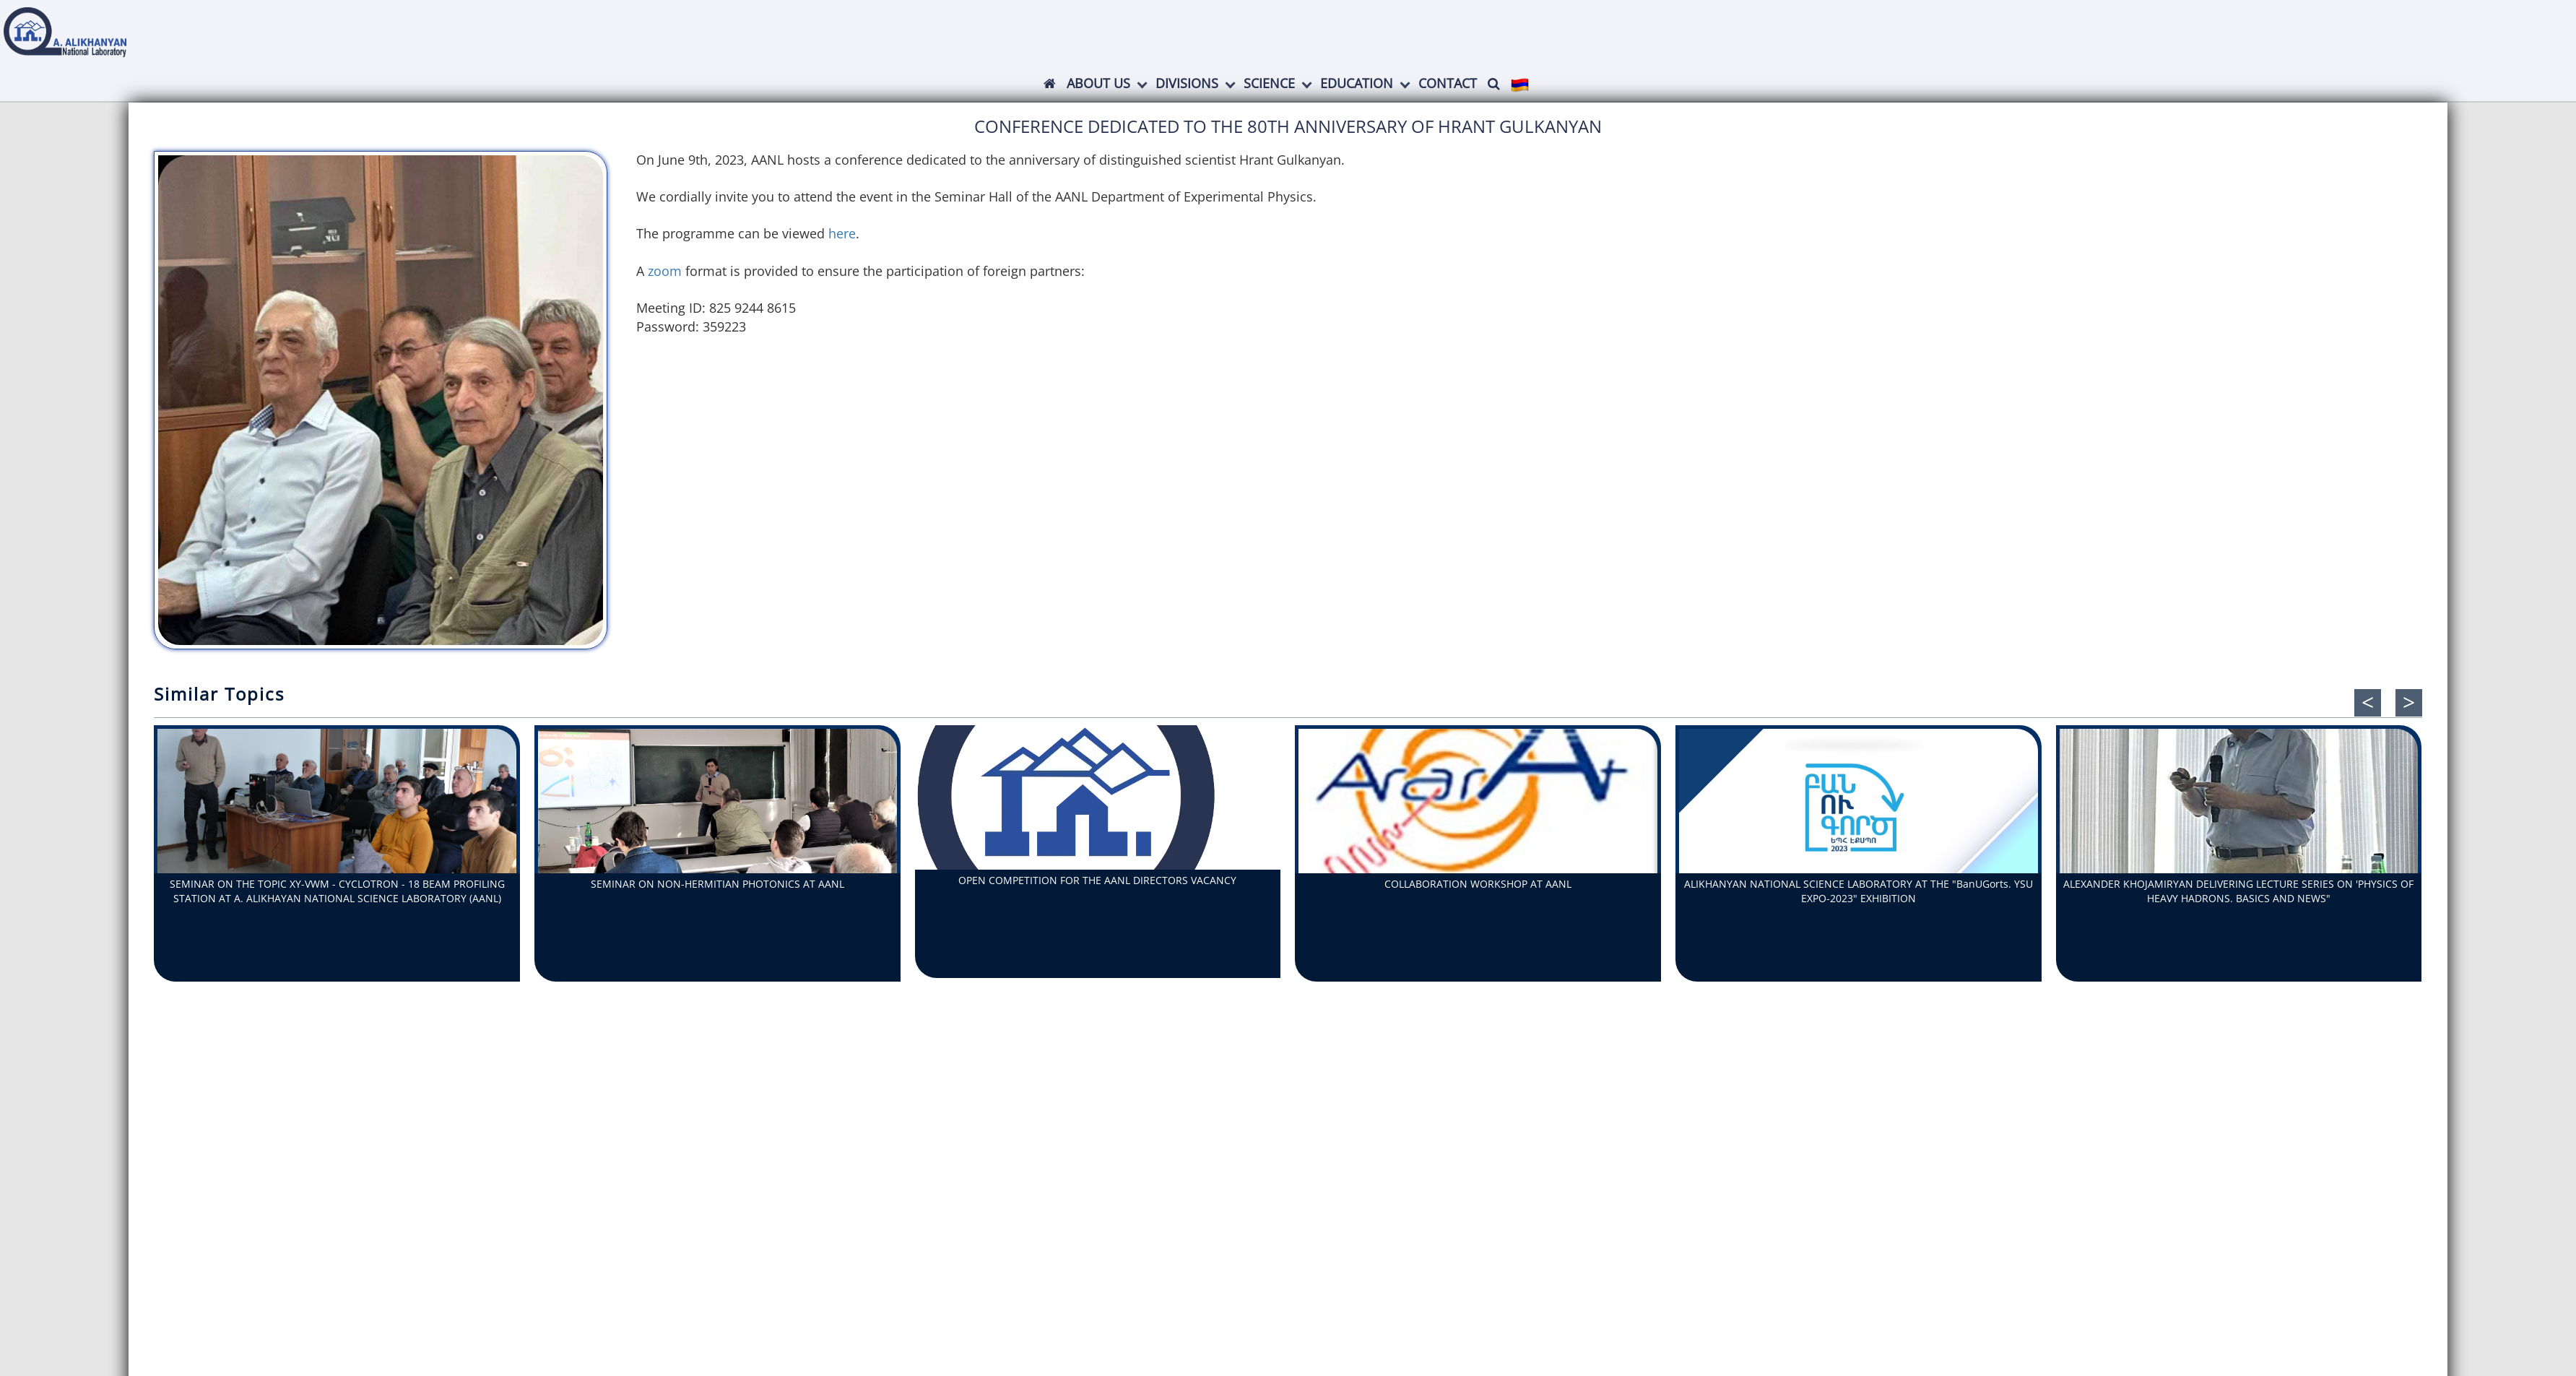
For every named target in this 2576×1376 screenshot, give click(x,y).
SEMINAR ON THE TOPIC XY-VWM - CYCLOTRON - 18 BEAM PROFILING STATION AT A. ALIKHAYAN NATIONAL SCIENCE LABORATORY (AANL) (337, 891)
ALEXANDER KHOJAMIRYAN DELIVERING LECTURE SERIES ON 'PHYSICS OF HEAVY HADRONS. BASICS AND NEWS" (2238, 891)
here (842, 233)
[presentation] (2367, 703)
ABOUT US (1098, 83)
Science (1269, 83)
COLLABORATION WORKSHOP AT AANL (1477, 884)
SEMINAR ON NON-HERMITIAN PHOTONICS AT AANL (717, 884)
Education (1356, 83)
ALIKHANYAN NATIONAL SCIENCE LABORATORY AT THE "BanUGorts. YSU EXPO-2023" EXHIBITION (1858, 891)
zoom (666, 271)
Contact (1447, 83)
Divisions (1186, 83)
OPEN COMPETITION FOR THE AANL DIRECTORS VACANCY (1097, 880)
